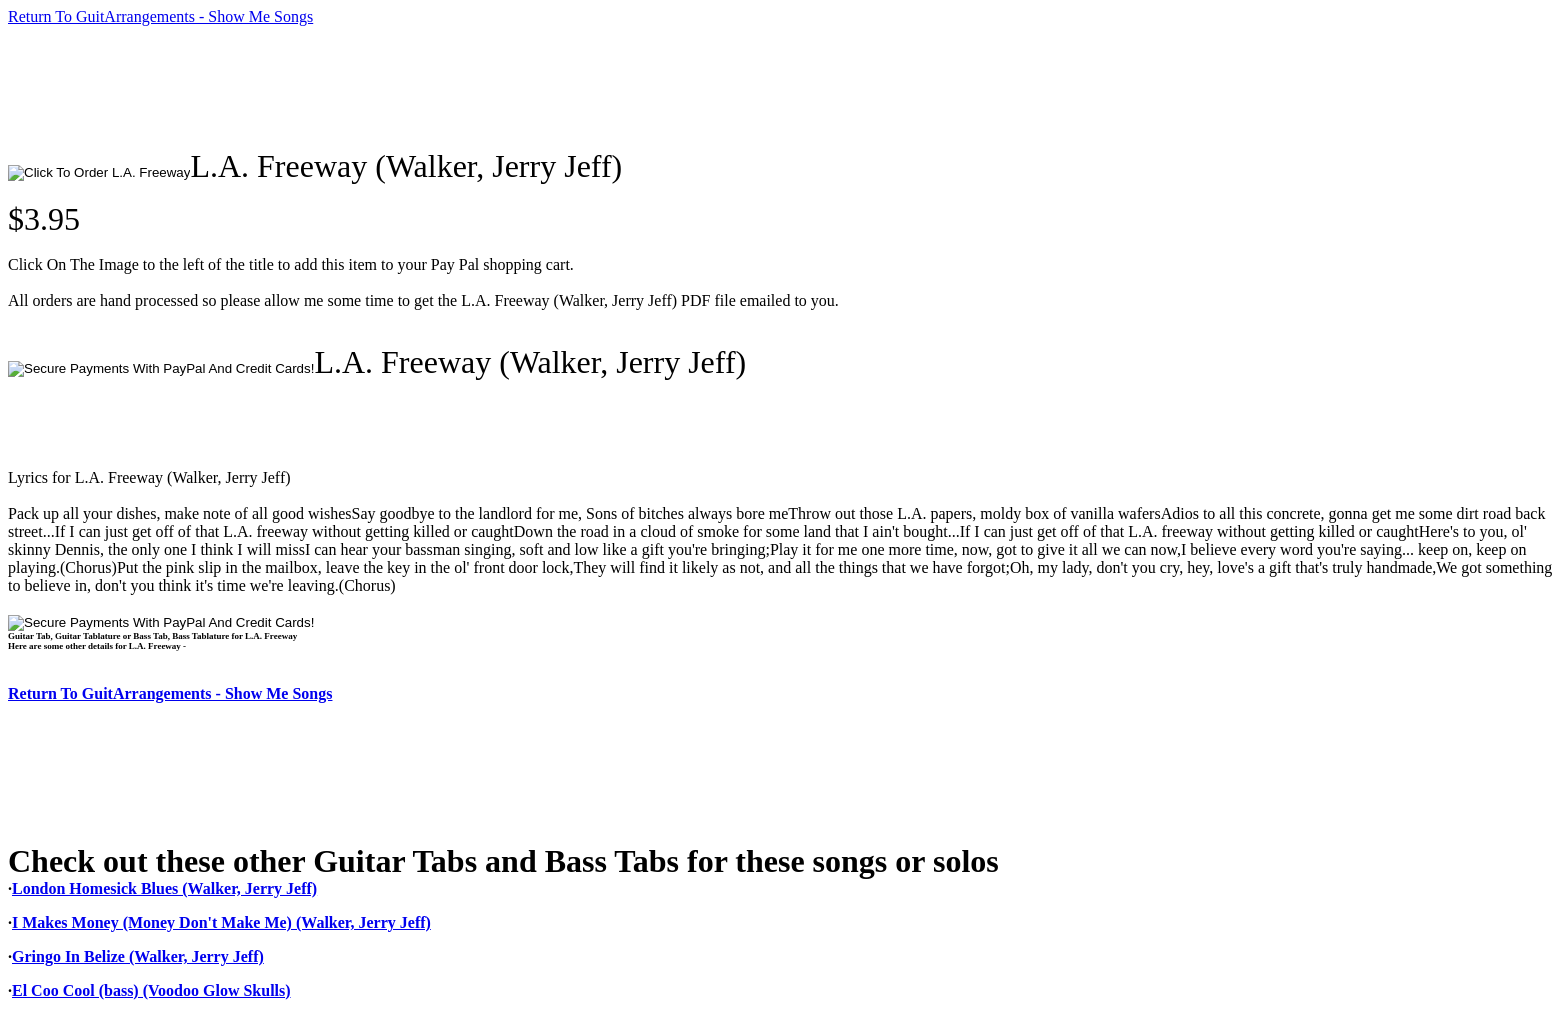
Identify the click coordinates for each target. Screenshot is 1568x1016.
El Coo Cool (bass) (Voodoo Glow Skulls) (151, 990)
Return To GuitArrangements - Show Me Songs (160, 16)
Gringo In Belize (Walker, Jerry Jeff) (138, 956)
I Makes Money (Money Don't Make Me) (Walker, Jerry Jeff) (221, 922)
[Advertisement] (372, 87)
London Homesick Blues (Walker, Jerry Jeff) (164, 888)
